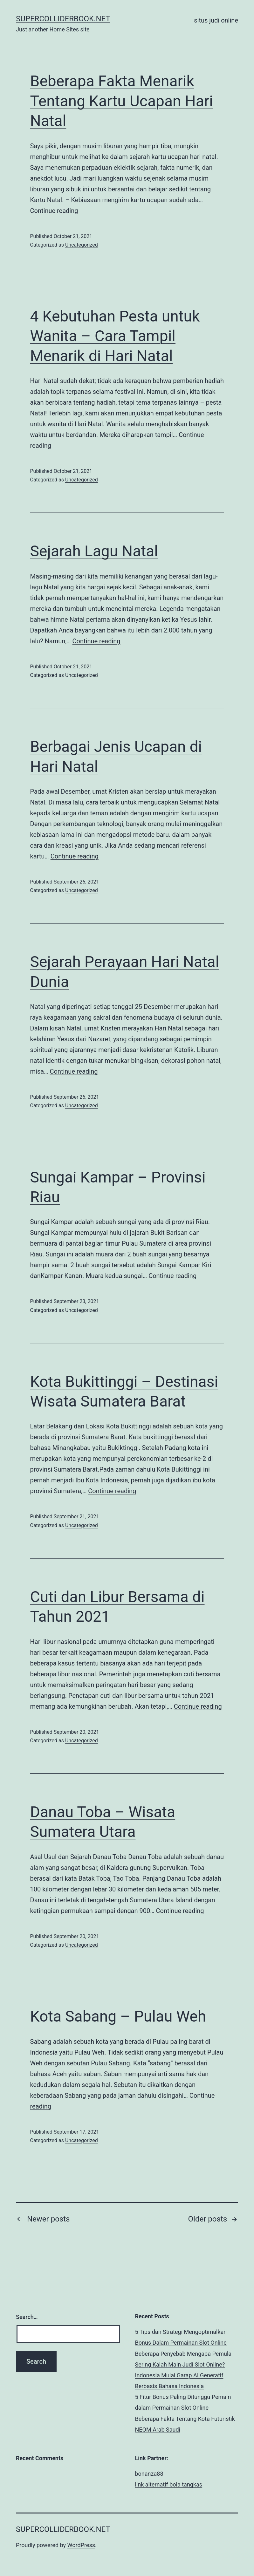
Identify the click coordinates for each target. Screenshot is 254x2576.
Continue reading (54, 211)
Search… (27, 2317)
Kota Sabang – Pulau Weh (118, 2016)
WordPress (81, 2545)
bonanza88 (149, 2473)
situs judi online (216, 20)
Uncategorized (81, 245)
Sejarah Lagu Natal (94, 551)
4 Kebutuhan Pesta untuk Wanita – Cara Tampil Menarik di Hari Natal (115, 336)
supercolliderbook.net (63, 18)
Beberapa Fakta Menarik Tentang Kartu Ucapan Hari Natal (121, 101)
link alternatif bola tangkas (169, 2484)
